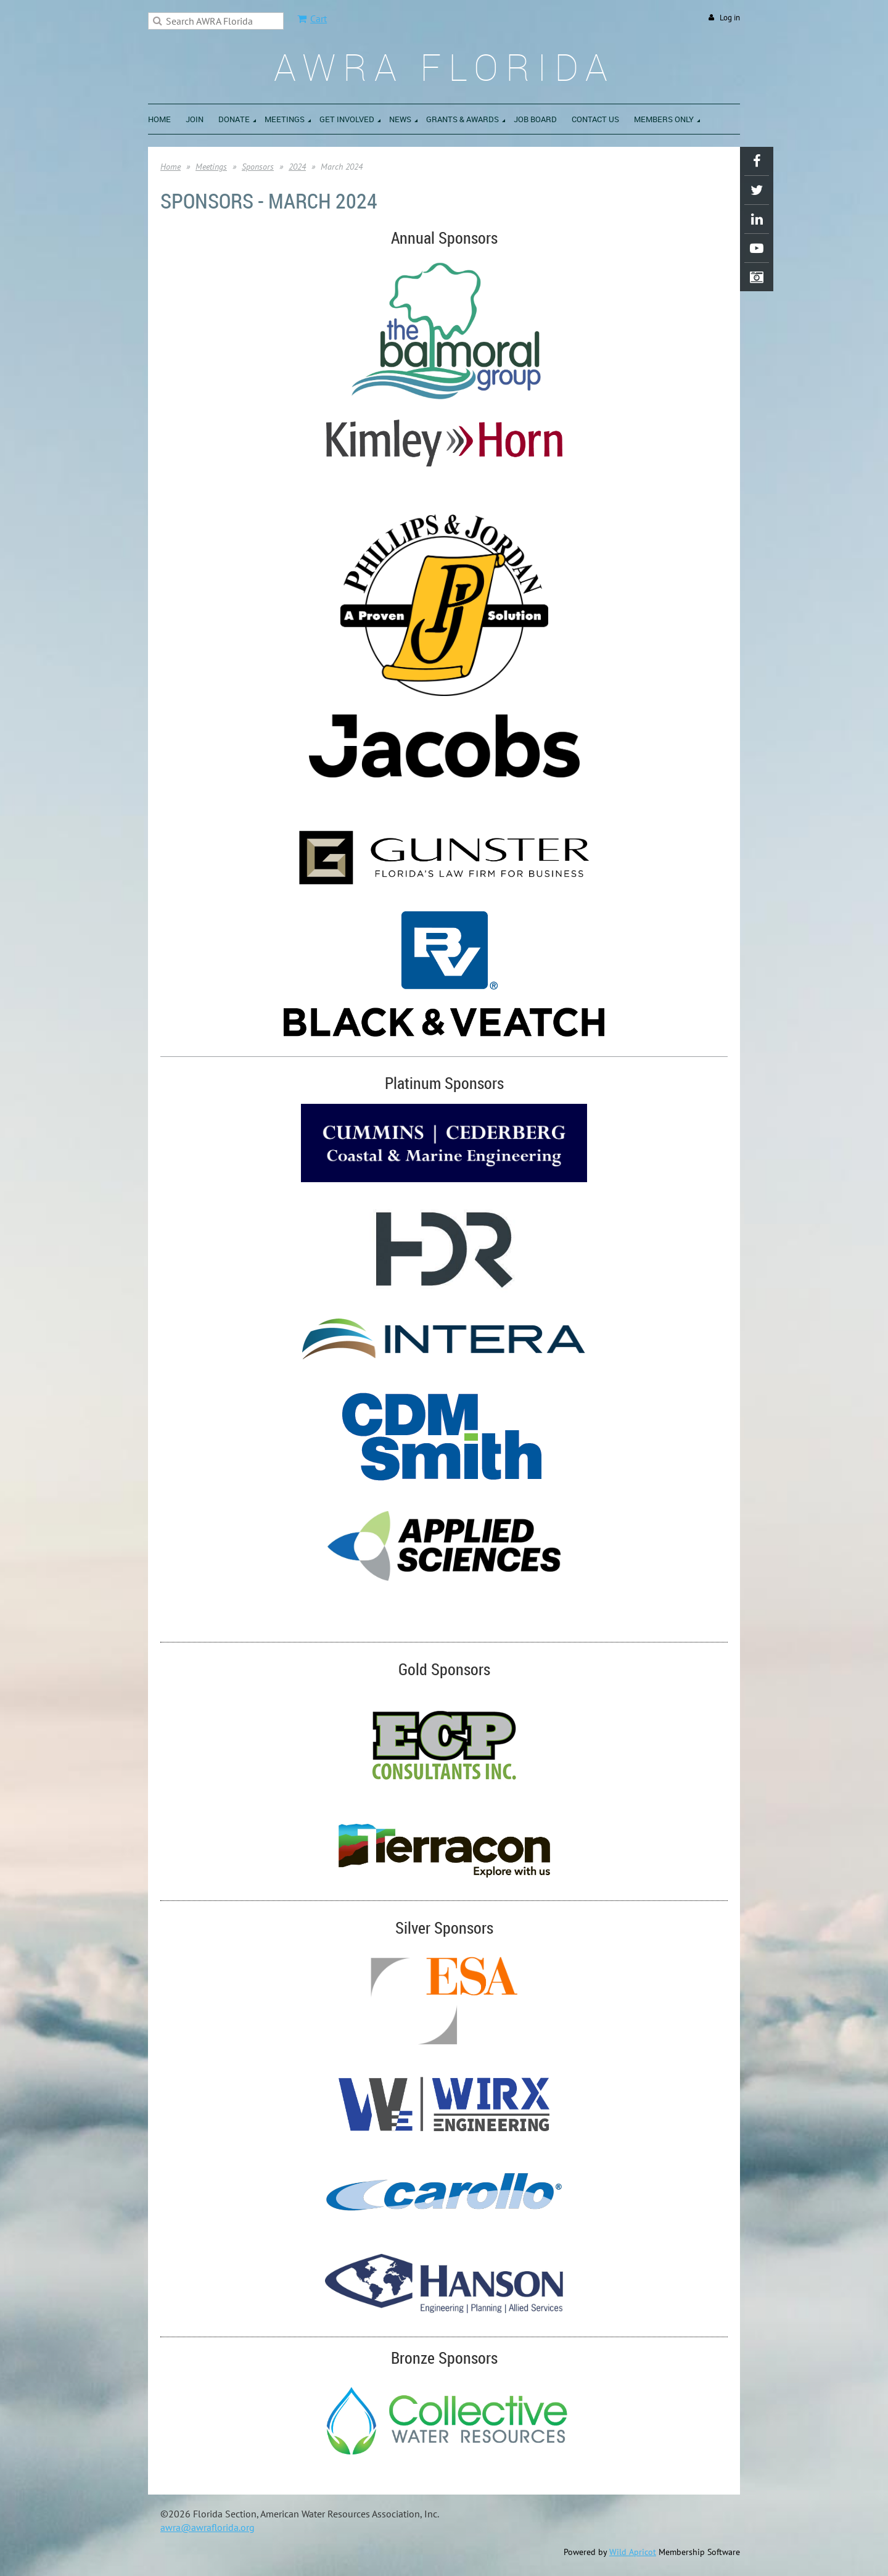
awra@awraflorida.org (207, 2527)
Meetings (211, 166)
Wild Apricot (632, 2551)
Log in (730, 17)
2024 (297, 166)
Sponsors (258, 166)
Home (170, 166)
